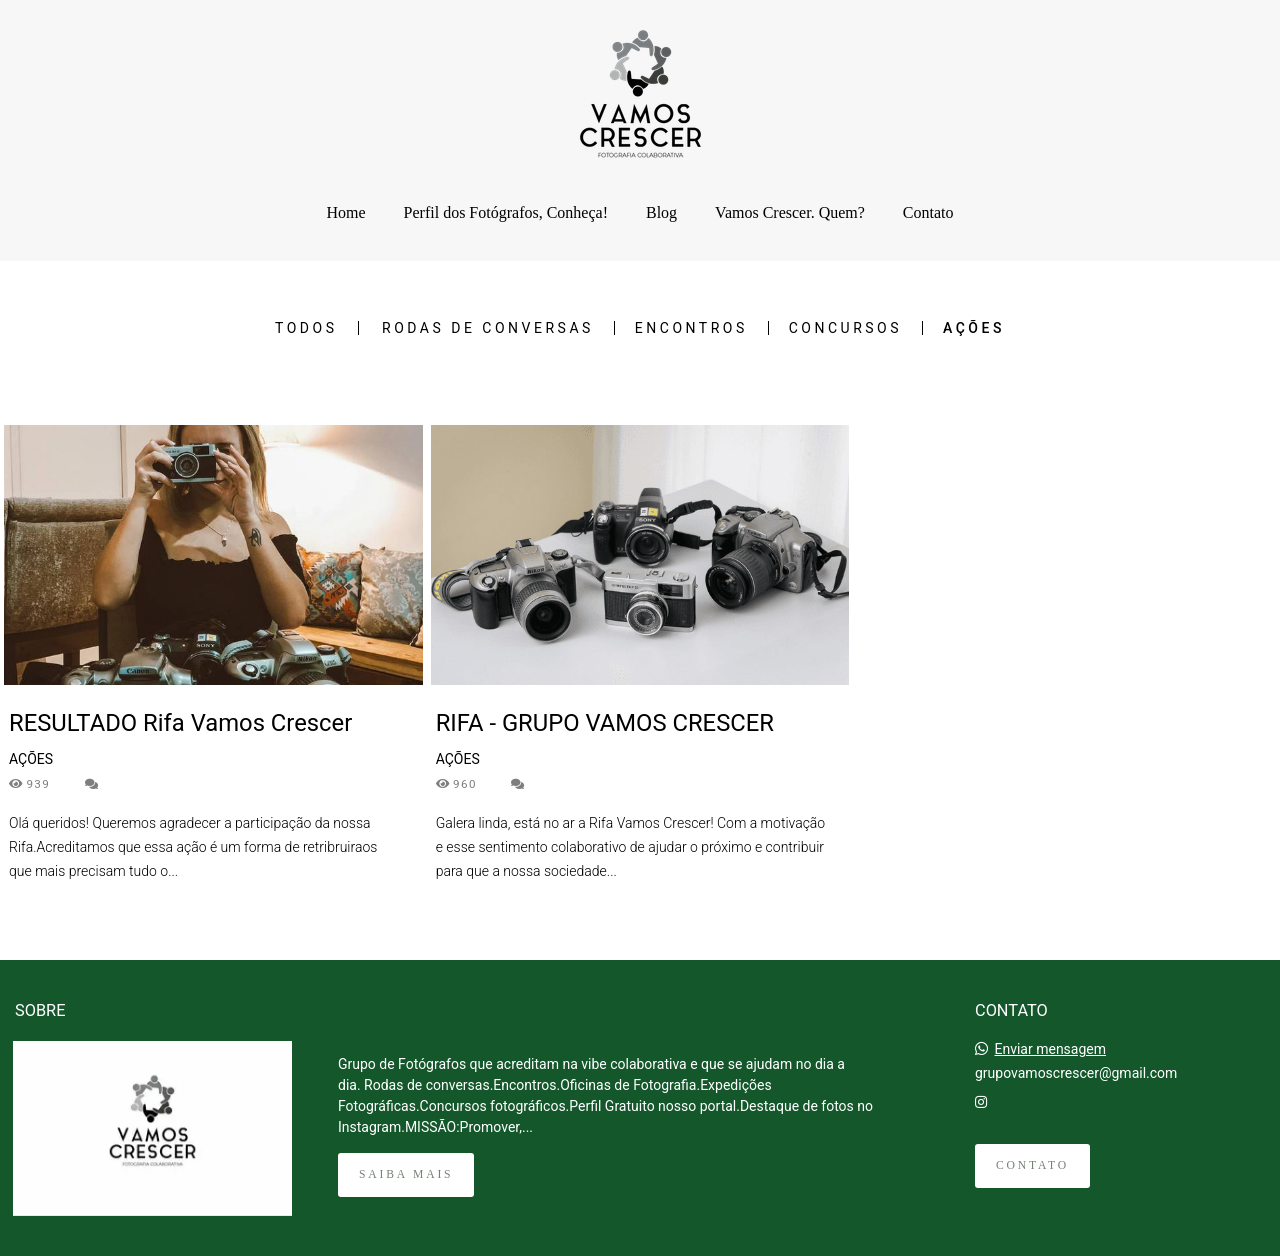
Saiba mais (406, 1174)
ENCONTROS (691, 328)
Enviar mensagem (1050, 1049)
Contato (928, 212)
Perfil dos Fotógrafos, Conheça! (506, 212)
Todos (306, 328)
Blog (661, 212)
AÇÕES (974, 328)
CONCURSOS (845, 328)
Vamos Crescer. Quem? (790, 212)
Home (345, 212)
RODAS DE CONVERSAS (488, 328)
